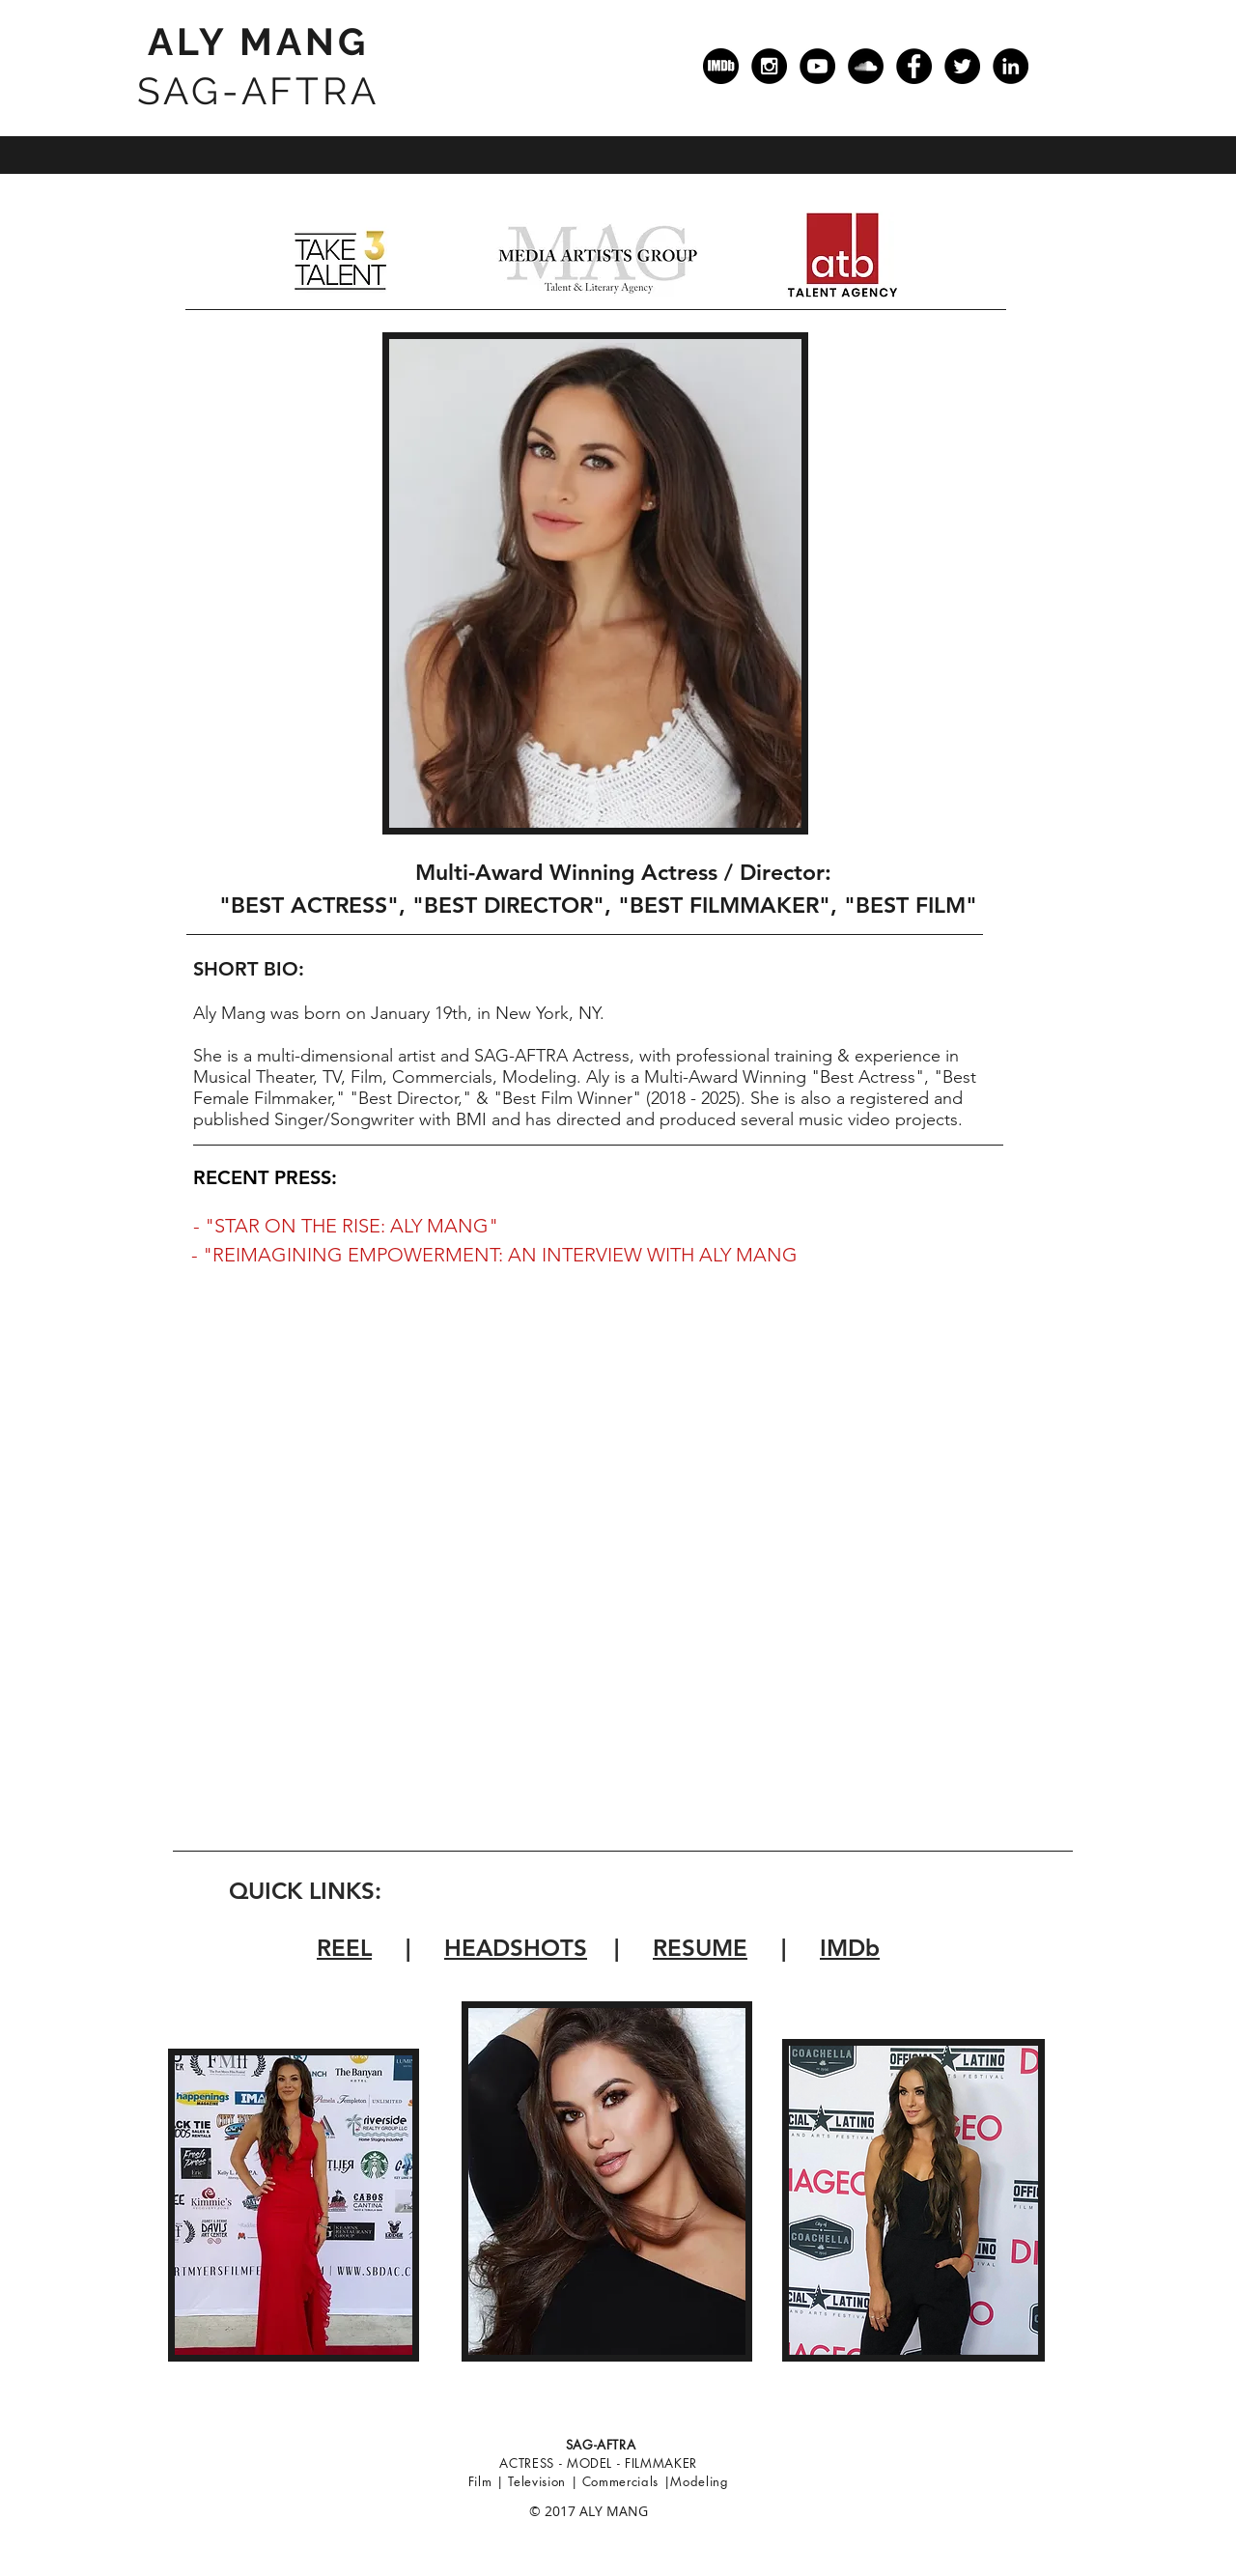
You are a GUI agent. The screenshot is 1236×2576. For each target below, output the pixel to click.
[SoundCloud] (866, 66)
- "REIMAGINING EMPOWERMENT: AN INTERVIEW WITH (442, 1254)
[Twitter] (962, 66)
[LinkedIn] (1010, 66)
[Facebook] (914, 66)
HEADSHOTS (515, 1948)
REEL (344, 1948)
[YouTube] (817, 66)
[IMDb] (721, 66)
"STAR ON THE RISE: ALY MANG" (351, 1225)
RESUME (700, 1948)
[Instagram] (769, 66)
